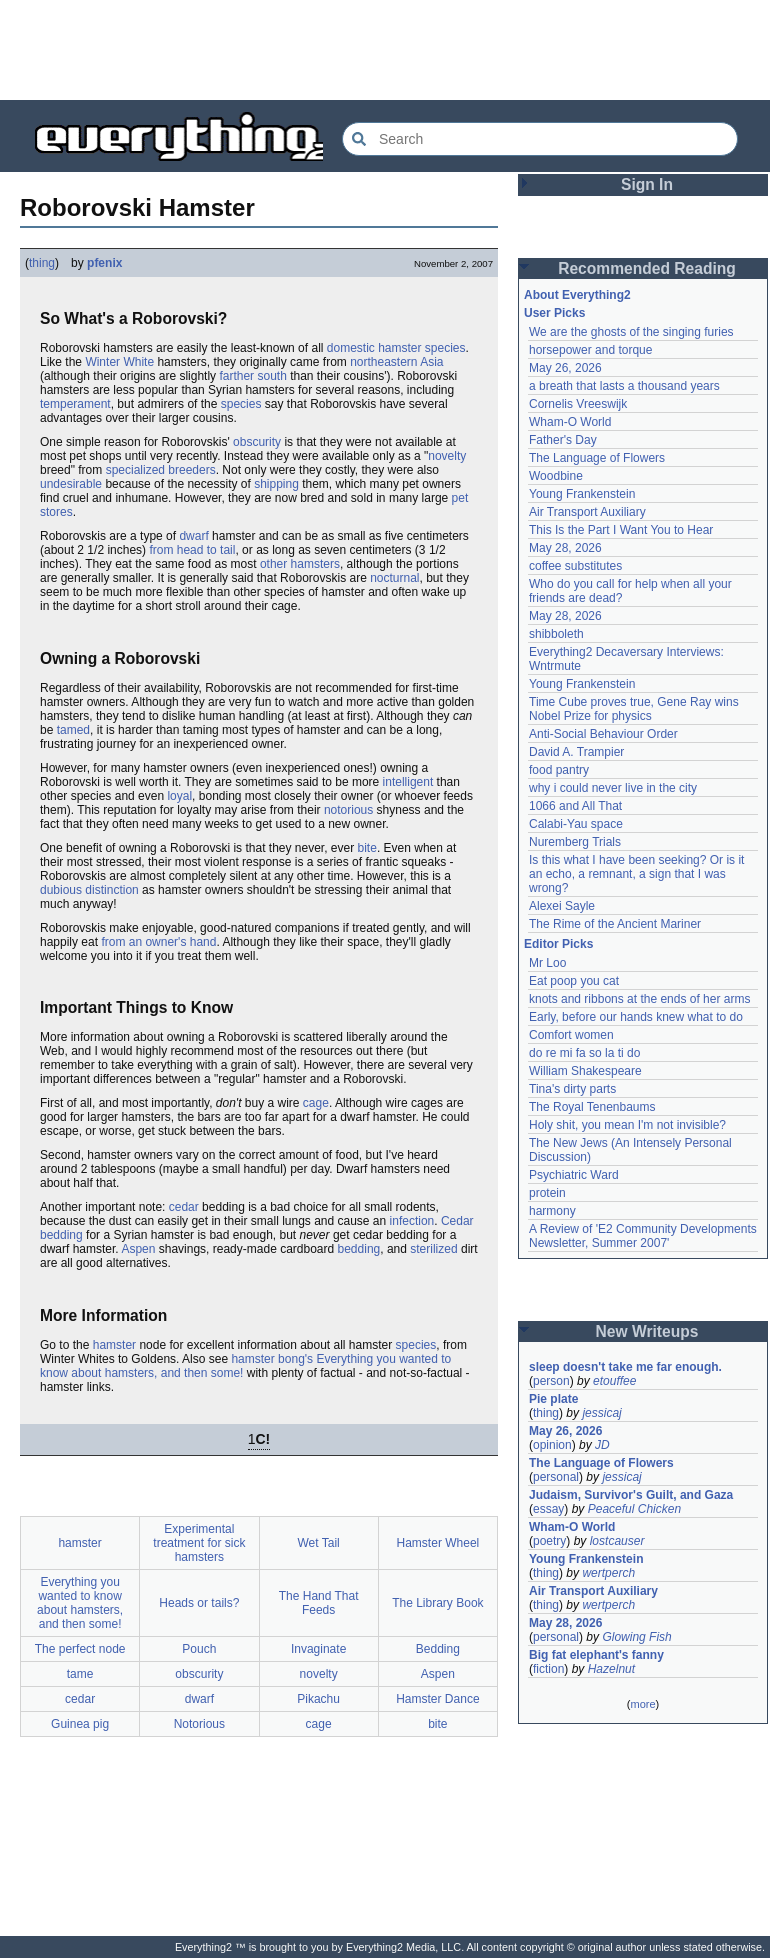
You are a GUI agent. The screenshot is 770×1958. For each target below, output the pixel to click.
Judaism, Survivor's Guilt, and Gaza (631, 1495)
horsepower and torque (590, 350)
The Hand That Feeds (319, 1603)
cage (316, 1103)
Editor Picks (558, 944)
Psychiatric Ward (574, 1175)
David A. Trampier (576, 752)
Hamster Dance (437, 1699)
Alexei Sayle (562, 906)
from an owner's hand (158, 942)
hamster (114, 1345)
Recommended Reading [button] (647, 268)
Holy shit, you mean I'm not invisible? (627, 1125)
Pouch (199, 1649)
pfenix (104, 263)
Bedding (438, 1649)
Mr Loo (547, 963)
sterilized (433, 1249)
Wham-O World (570, 422)
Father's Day (563, 440)
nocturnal (394, 578)
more (642, 1704)
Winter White (119, 362)
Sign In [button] (647, 184)
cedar (184, 1207)
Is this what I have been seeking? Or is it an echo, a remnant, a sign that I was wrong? (638, 874)
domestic (351, 348)
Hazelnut (611, 1669)
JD (602, 1445)
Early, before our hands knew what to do (636, 1017)
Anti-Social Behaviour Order (603, 734)
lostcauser (617, 1541)
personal (556, 1477)
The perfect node (80, 1649)
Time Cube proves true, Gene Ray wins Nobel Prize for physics (635, 709)
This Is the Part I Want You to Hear (621, 530)
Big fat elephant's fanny (596, 1655)
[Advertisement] (385, 50)
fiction (548, 1669)
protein (547, 1193)
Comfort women (571, 1035)
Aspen (138, 1249)
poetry (549, 1541)
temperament (75, 404)
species (241, 404)
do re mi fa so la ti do (584, 1053)
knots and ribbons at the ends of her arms (639, 999)
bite (367, 848)
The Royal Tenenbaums (592, 1107)
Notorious (199, 1724)
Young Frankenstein (582, 494)
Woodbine (556, 476)
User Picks (554, 313)
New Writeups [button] (647, 1331)
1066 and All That (575, 806)
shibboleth (556, 634)
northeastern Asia (396, 362)
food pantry (559, 770)
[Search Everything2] (540, 139)
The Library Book (437, 1603)
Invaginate (318, 1649)
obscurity (257, 442)
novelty (447, 456)
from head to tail (192, 550)
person (551, 1381)
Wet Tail (319, 1543)
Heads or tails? (199, 1603)
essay (548, 1509)
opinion (552, 1445)
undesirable (71, 484)
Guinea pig (80, 1724)
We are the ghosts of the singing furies (631, 332)
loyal (179, 796)
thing (42, 263)
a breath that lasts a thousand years (624, 386)
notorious (348, 810)
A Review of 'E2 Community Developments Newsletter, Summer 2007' (644, 1236)
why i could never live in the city (613, 788)
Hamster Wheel (438, 1543)
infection (412, 1221)
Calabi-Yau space (576, 824)
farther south (252, 376)
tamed (73, 730)
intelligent (408, 782)
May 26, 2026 (565, 368)
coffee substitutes (575, 566)
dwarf (193, 536)
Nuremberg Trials (575, 842)
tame (80, 1674)
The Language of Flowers (597, 458)
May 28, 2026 (565, 548)
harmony (552, 1211)
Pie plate (553, 1399)
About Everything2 (577, 295)
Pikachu (318, 1699)
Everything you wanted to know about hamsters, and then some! (80, 1603)
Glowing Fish (636, 1637)
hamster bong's (272, 1359)
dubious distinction (89, 890)
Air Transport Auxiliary (587, 512)
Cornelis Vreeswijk (578, 404)
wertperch (608, 1573)
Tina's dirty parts (572, 1089)
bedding (359, 1249)
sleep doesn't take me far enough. (625, 1367)
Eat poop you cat (574, 981)
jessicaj (601, 1413)
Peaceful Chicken (634, 1509)
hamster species (421, 348)
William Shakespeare (585, 1071)
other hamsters (300, 564)
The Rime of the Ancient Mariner (615, 924)
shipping (276, 484)
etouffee (614, 1381)
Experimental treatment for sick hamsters (199, 1543)
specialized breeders (161, 470)
